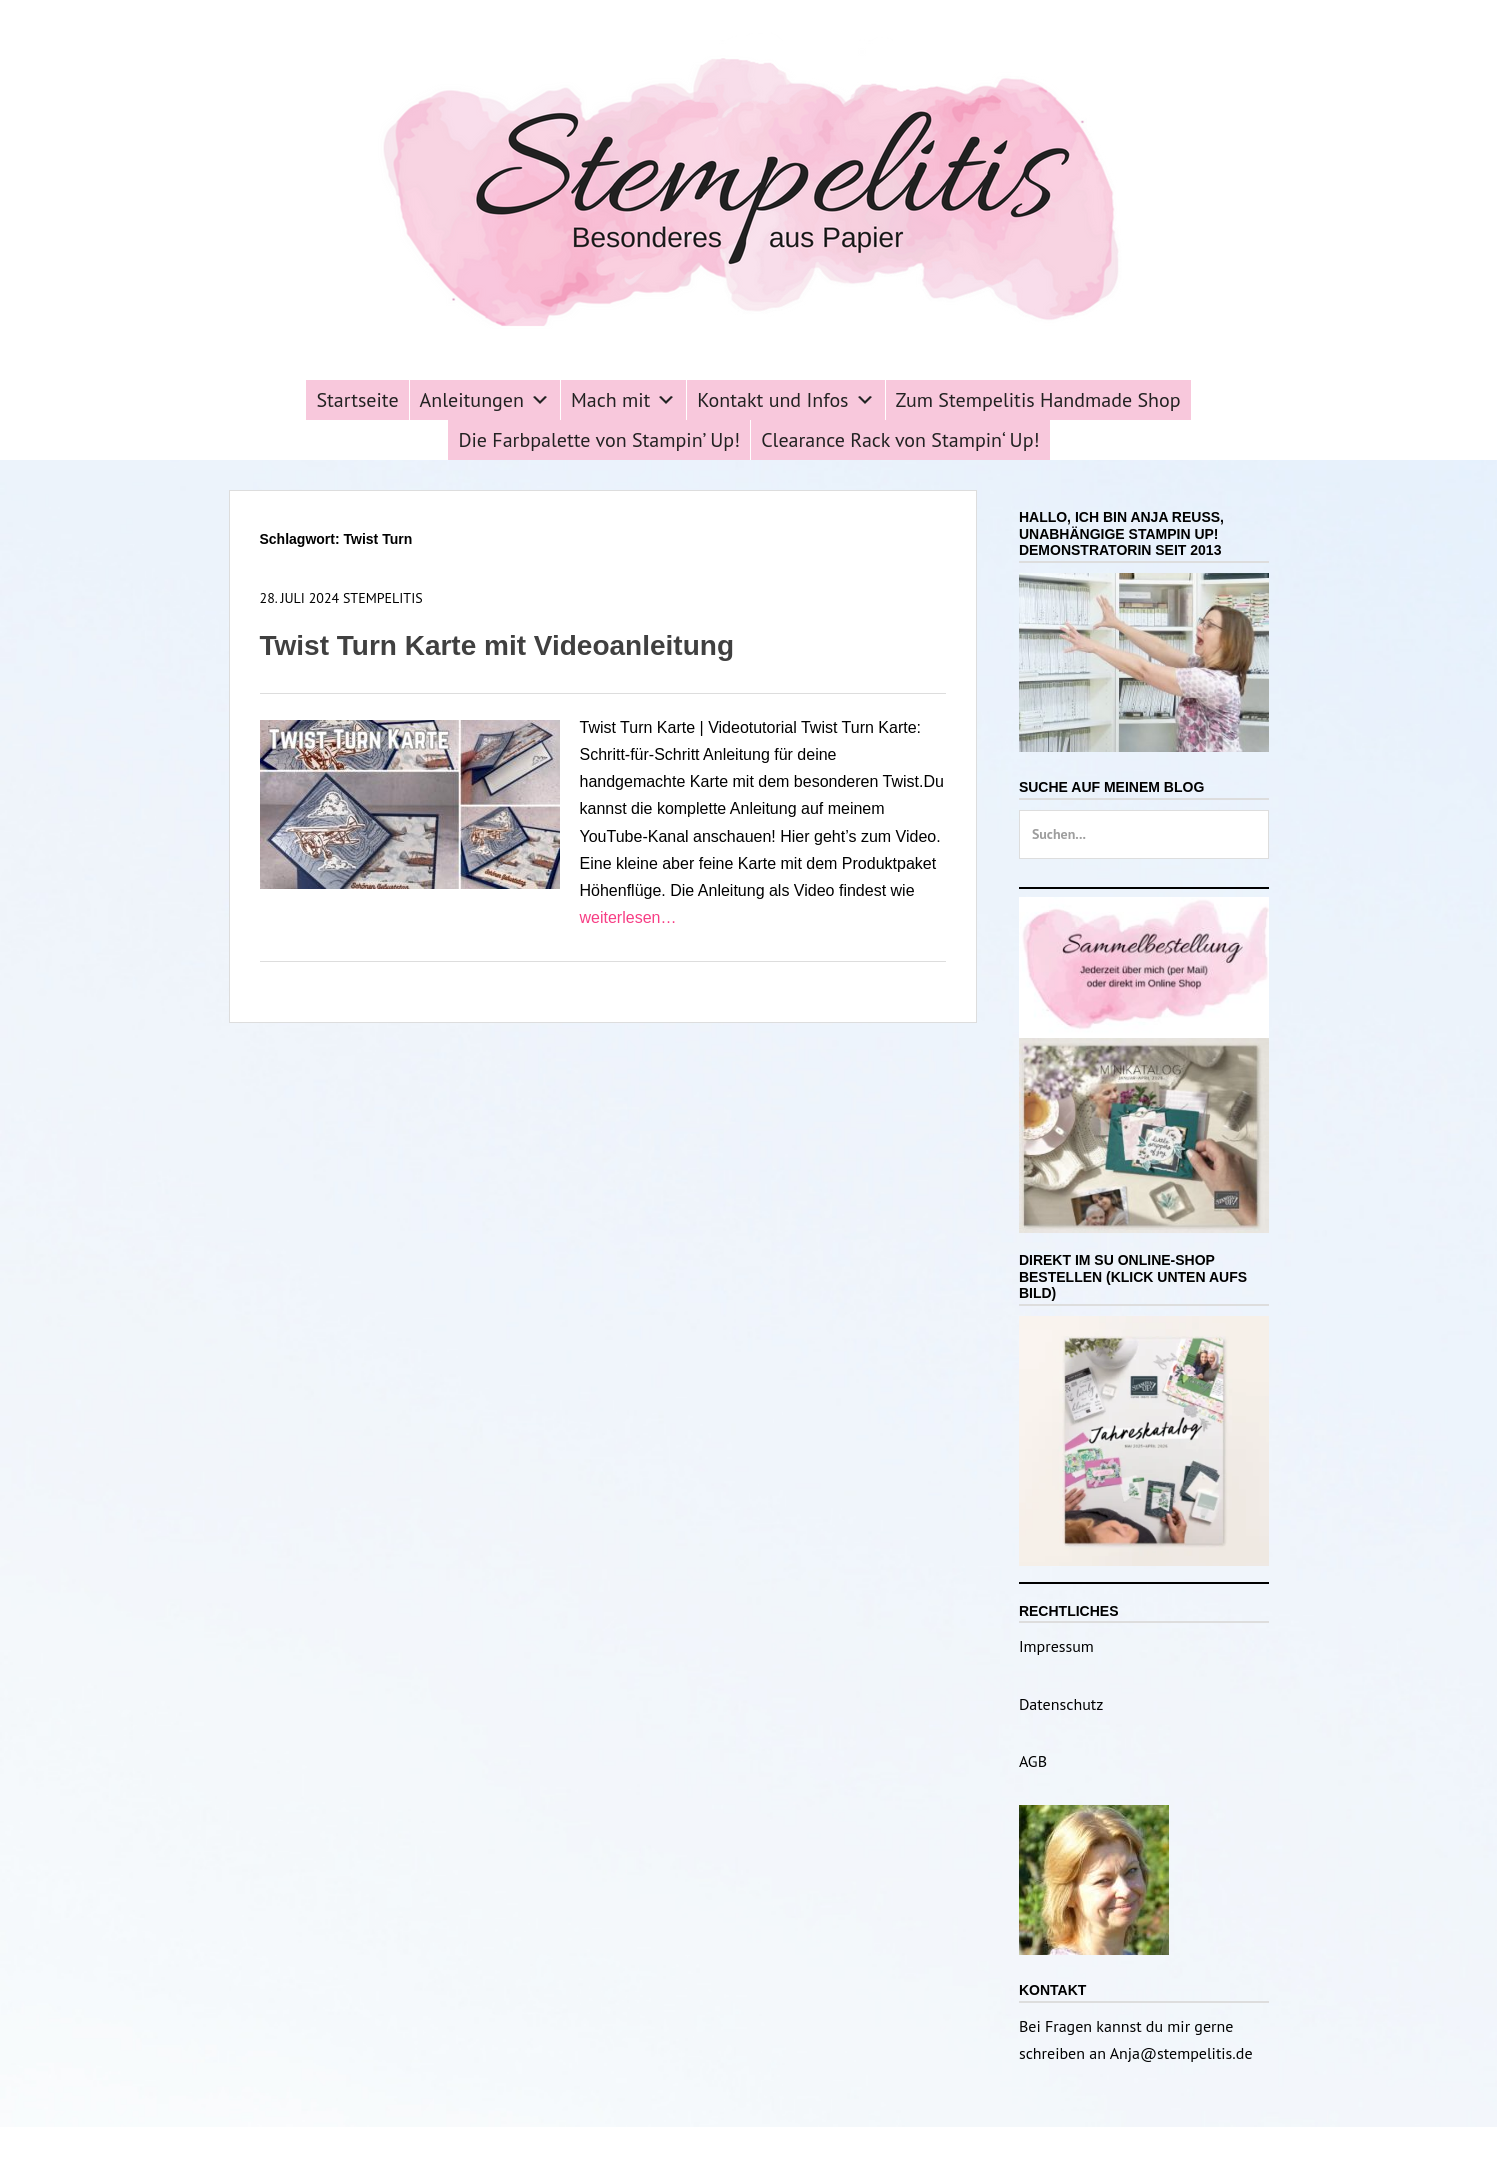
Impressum (1056, 1646)
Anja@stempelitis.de (1181, 2053)
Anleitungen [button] (485, 400)
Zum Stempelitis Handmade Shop (1038, 400)
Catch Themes (897, 2148)
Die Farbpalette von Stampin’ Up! (599, 440)
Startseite (357, 400)
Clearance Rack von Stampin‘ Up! (900, 440)
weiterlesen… (628, 917)
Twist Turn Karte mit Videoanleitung (497, 645)
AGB (1033, 1761)
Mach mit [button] (623, 400)
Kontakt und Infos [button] (785, 400)
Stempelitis (383, 598)
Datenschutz (1061, 1704)
